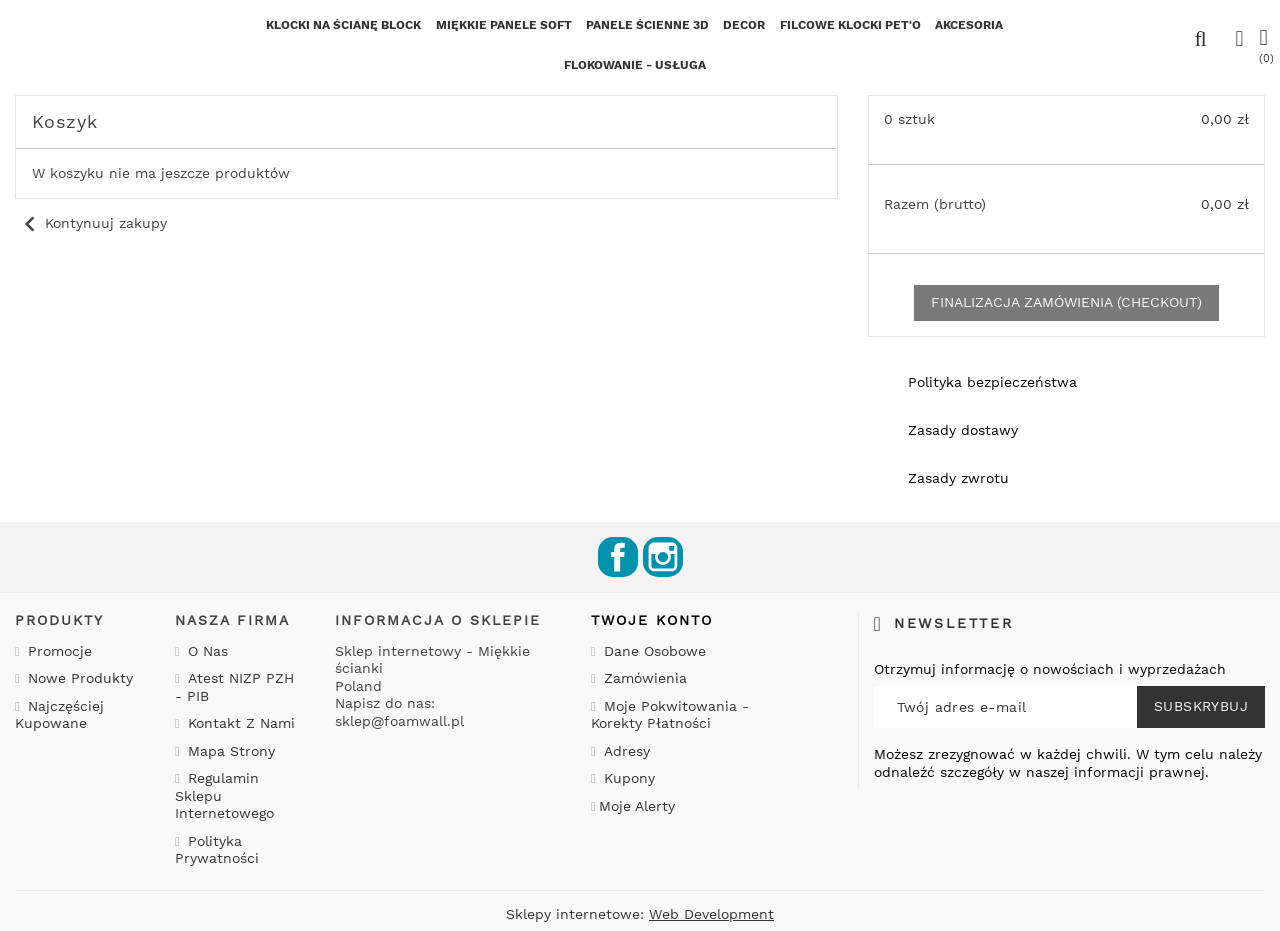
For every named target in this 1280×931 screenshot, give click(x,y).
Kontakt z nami (239, 723)
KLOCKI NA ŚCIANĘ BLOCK (343, 25)
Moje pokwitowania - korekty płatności (670, 715)
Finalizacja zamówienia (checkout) (1066, 302)
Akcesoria (969, 25)
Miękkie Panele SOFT (504, 25)
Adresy (624, 751)
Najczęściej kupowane (59, 715)
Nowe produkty (78, 678)
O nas (205, 651)
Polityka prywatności (217, 850)
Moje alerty (637, 806)
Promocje (57, 651)
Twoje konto (652, 620)
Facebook (618, 557)
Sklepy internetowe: (640, 914)
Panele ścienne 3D (647, 25)
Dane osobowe (652, 651)
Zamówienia (643, 678)
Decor (744, 25)
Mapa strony (229, 751)
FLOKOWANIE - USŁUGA (635, 65)
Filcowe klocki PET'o (850, 25)
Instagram (663, 557)
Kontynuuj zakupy (91, 223)
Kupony (627, 778)
